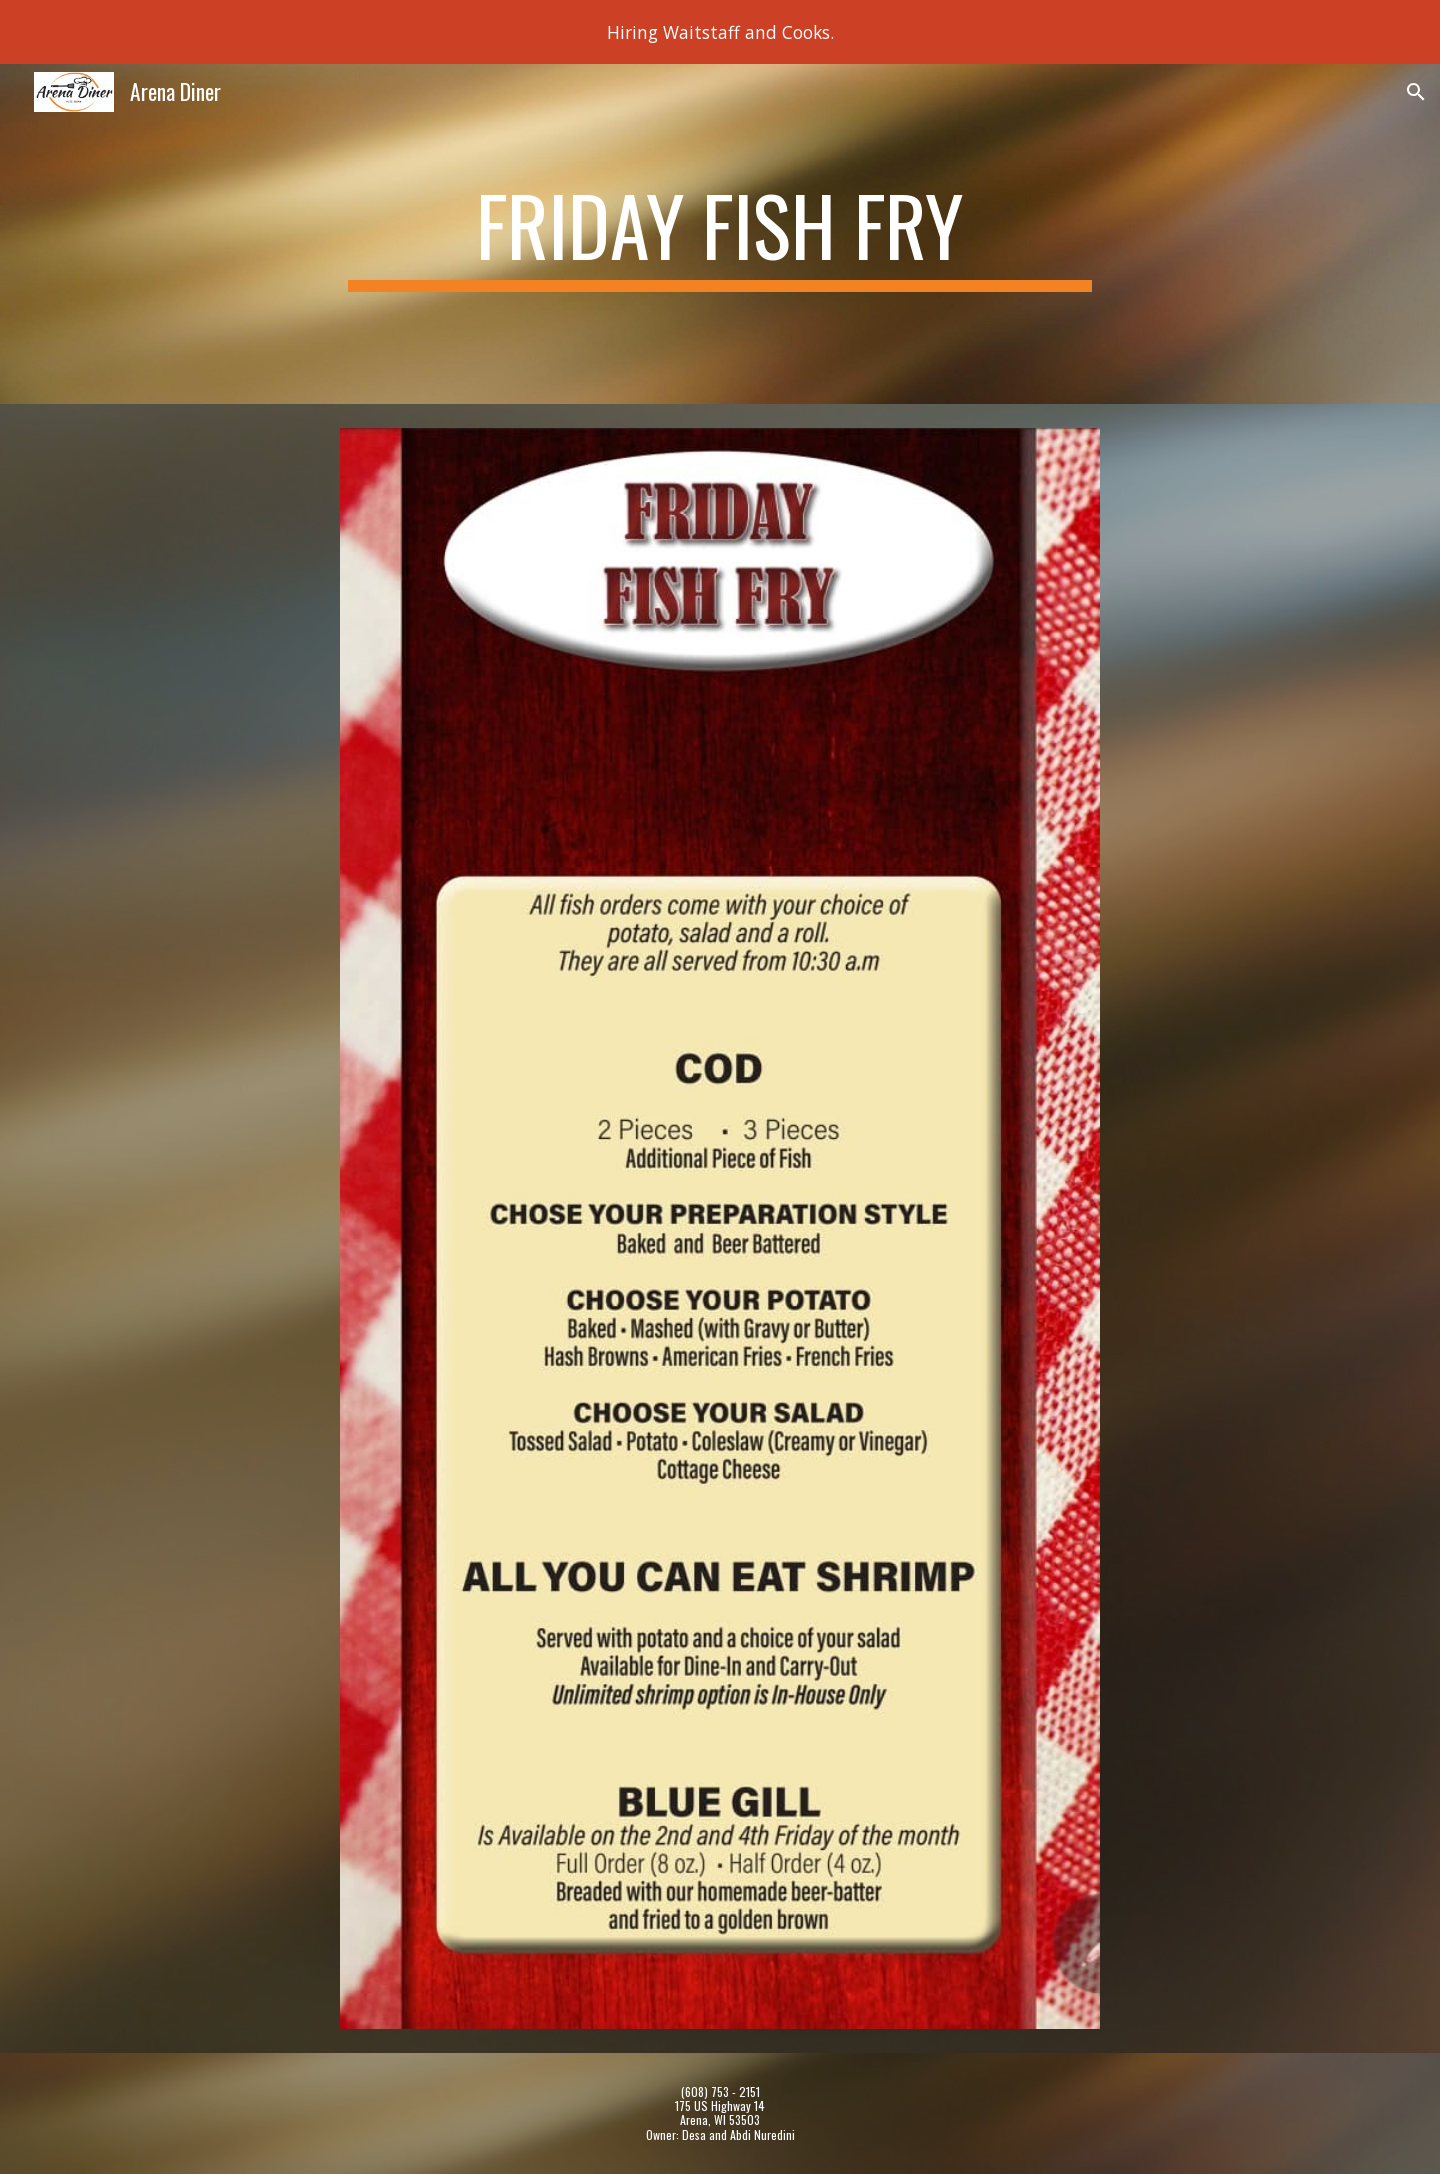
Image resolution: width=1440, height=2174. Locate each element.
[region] (720, 32)
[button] (1416, 92)
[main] (720, 234)
